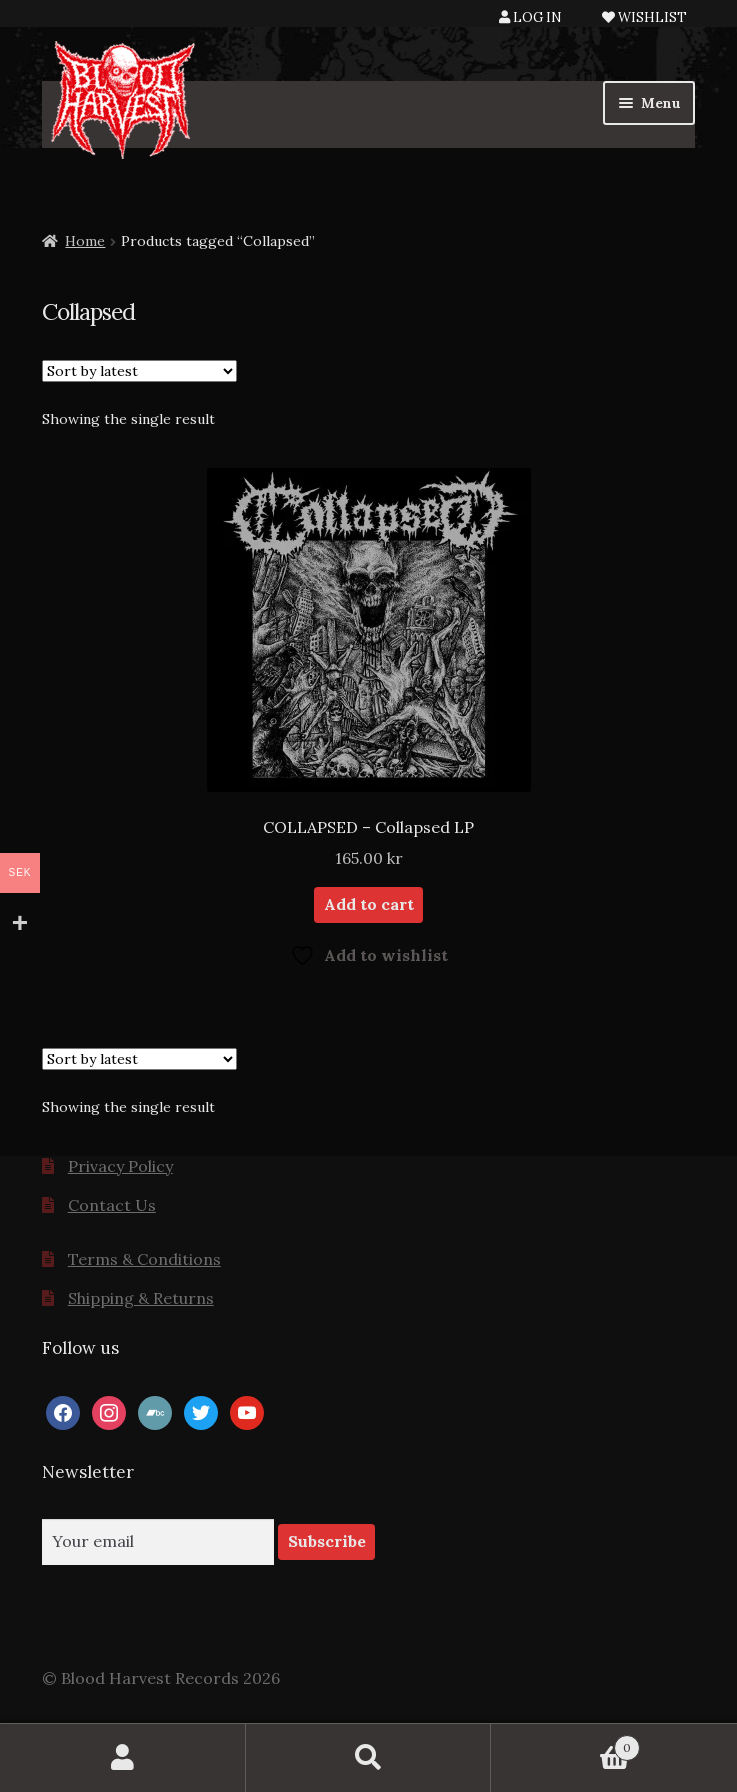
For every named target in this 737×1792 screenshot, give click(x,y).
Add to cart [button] (369, 904)
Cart (565, 1743)
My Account (123, 1758)
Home (85, 241)
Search (369, 1758)
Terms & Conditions (144, 1259)
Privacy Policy (120, 1166)
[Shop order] (139, 371)
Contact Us (112, 1205)
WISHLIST (644, 17)
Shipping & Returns (141, 1298)
